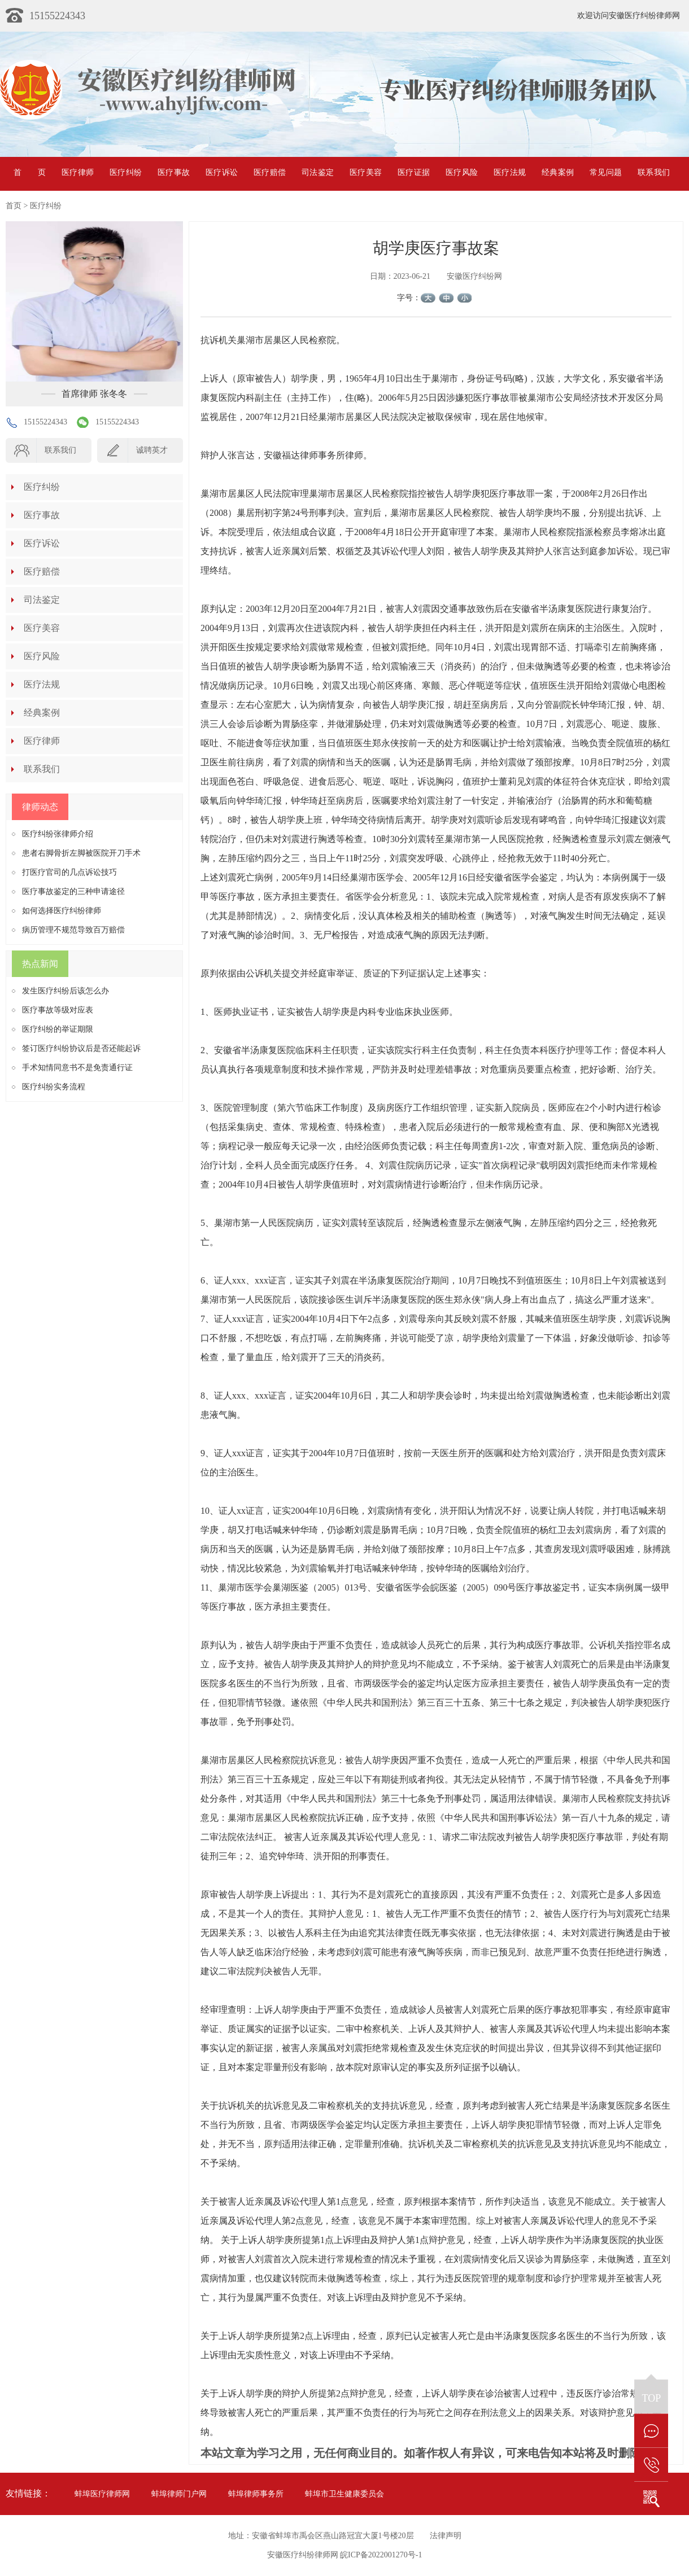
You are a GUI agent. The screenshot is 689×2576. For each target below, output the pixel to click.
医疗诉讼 (222, 172)
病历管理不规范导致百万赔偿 (73, 930)
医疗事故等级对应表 (57, 1010)
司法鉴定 (318, 172)
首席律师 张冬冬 (94, 393)
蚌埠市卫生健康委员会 (344, 2494)
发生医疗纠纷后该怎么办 (65, 991)
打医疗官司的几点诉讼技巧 (69, 872)
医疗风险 (462, 172)
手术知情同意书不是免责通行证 (77, 1067)
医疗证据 (414, 172)
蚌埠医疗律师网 (102, 2494)
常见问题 (606, 172)
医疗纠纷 (126, 172)
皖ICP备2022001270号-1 (381, 2555)
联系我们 (654, 172)
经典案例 (558, 172)
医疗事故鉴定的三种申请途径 (73, 891)
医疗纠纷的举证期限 (57, 1029)
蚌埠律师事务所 (256, 2494)
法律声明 (445, 2535)
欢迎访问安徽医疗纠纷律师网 (628, 15)
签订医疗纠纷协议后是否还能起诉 (81, 1048)
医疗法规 (510, 172)
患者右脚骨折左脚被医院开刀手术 (81, 853)
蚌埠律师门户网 (179, 2494)
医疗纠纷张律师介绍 (57, 834)
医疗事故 (174, 172)
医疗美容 (366, 172)
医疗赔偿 (270, 172)
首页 (30, 172)
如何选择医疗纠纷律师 (61, 910)
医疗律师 (78, 172)
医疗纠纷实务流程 (53, 1087)
